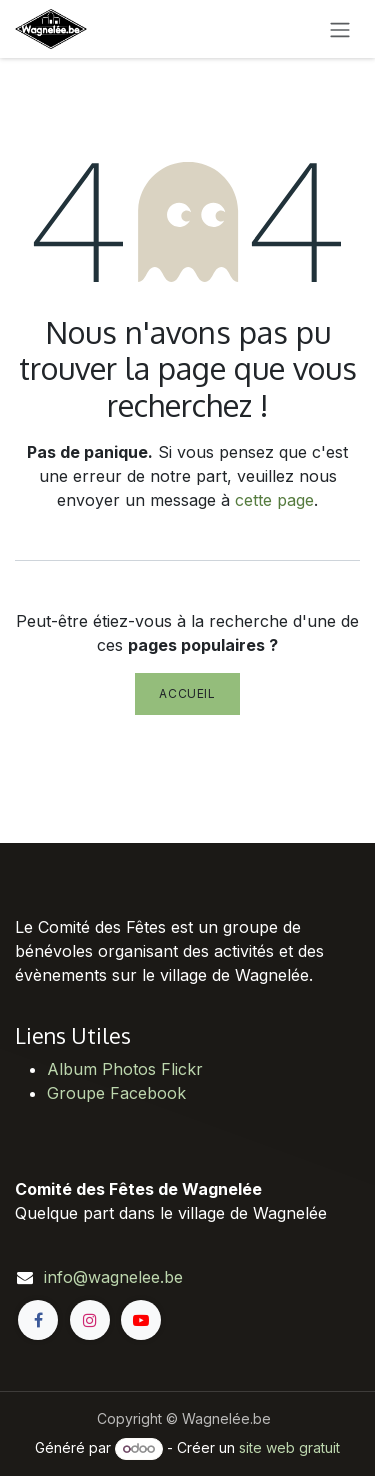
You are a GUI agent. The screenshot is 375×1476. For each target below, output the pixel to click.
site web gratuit (289, 1447)
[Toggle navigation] (340, 29)
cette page (274, 500)
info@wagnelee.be (113, 1277)
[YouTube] (141, 1320)
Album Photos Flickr (125, 1069)
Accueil (187, 693)
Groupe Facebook (116, 1093)
